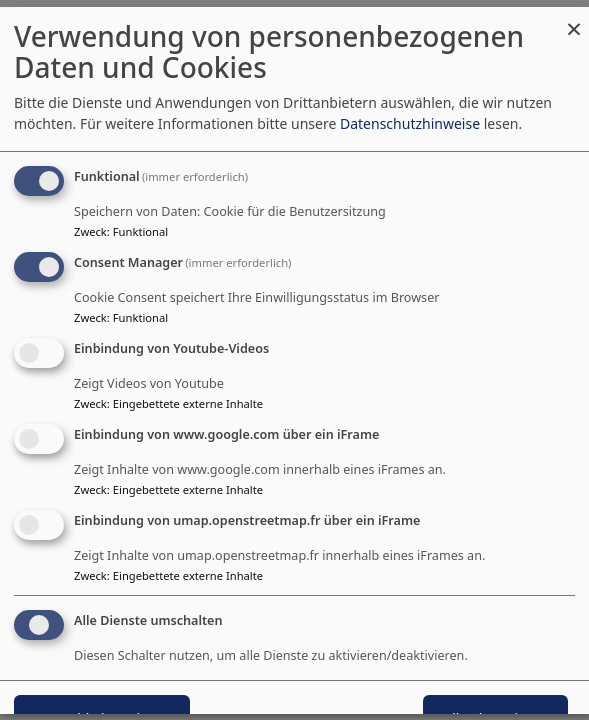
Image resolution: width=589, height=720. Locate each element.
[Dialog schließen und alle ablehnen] (574, 19)
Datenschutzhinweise (410, 124)
